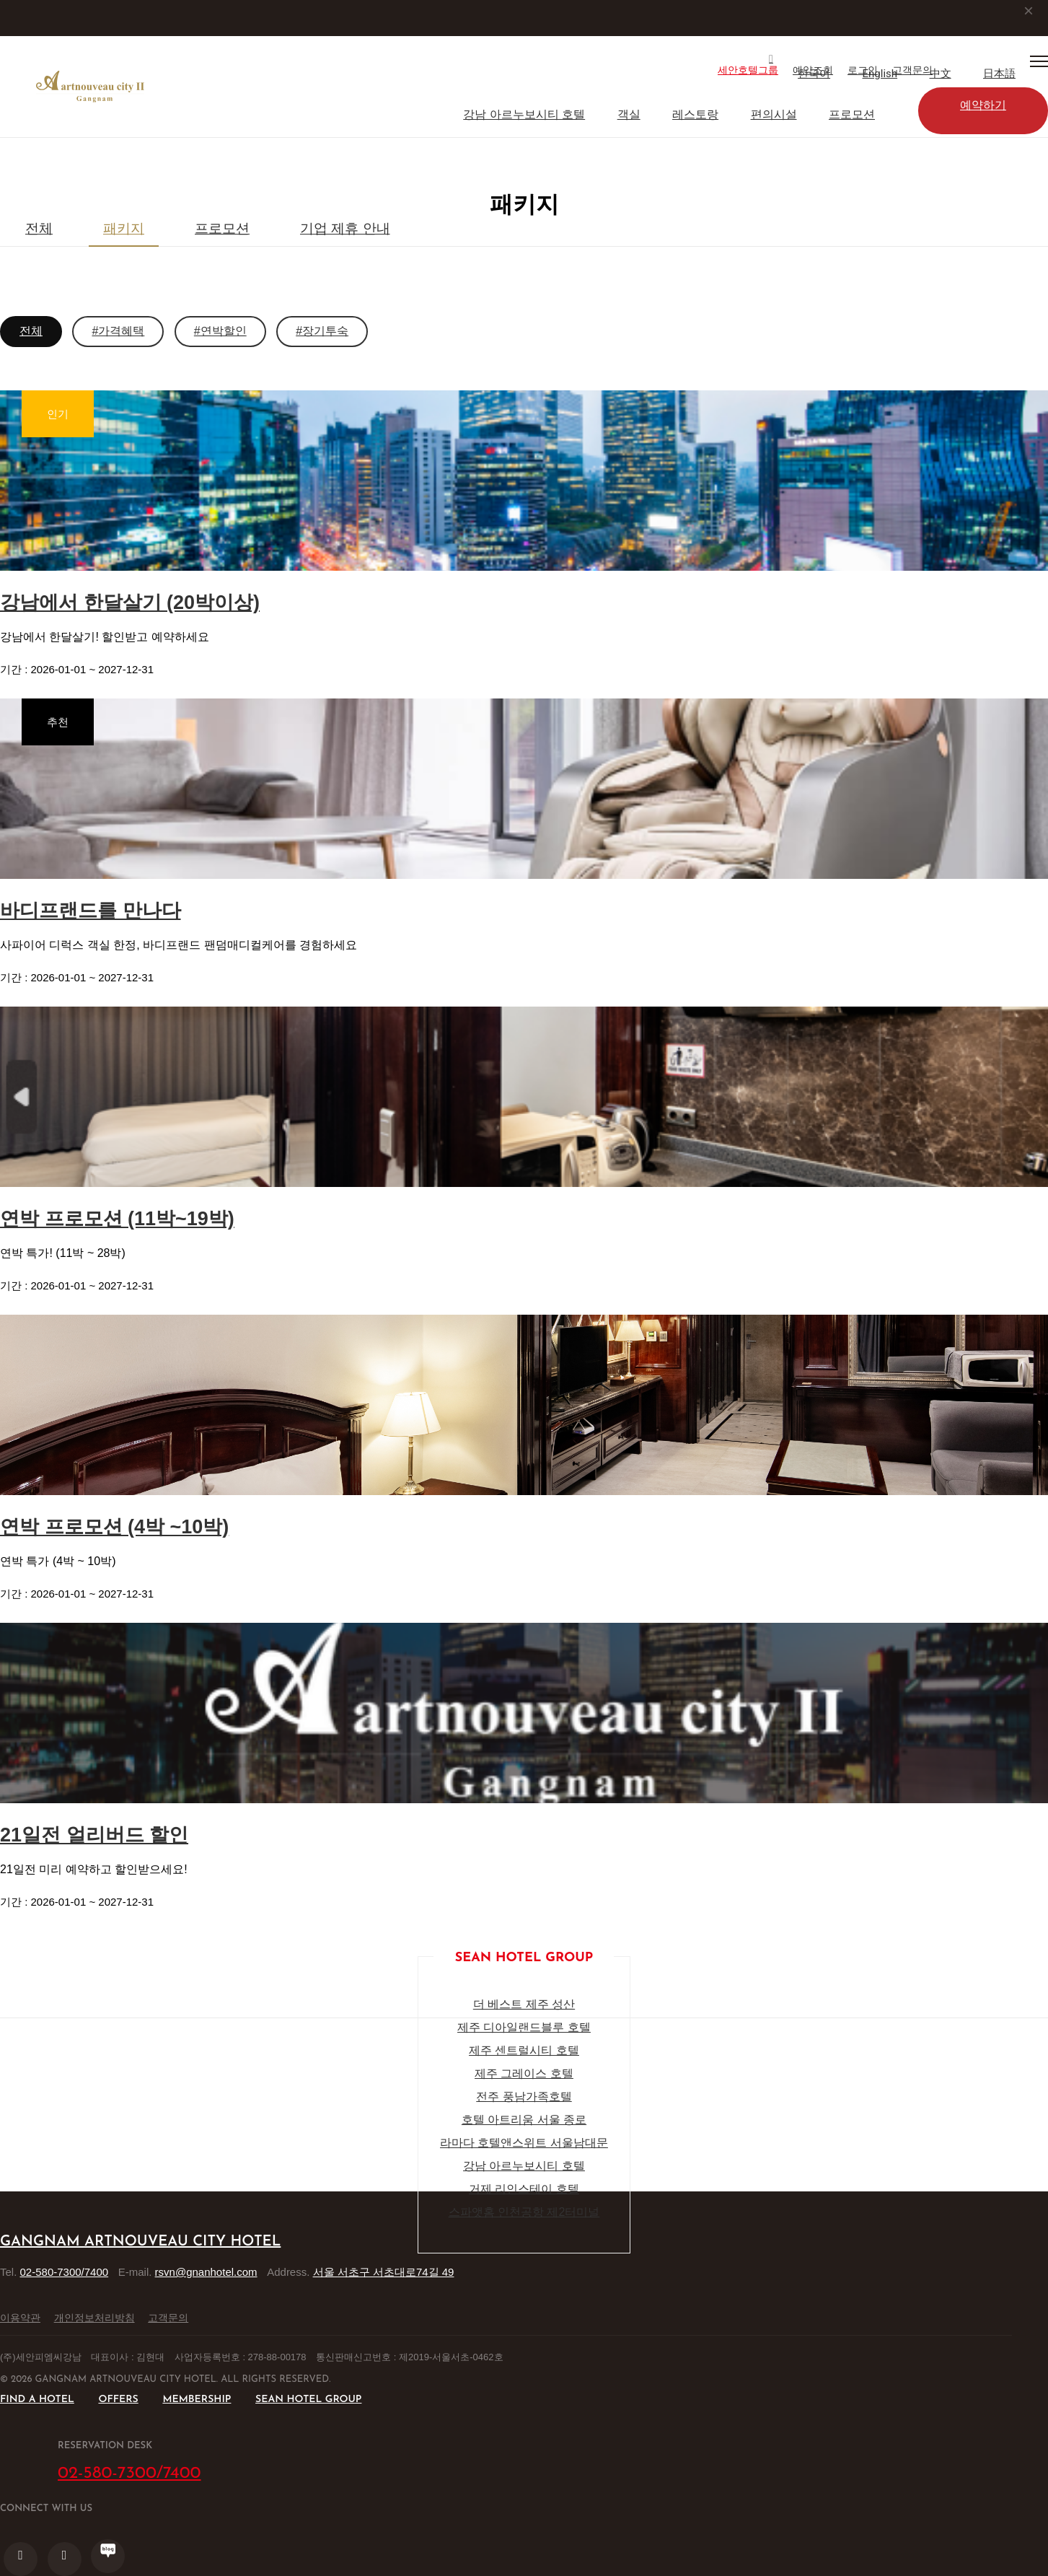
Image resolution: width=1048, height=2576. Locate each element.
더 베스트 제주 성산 (524, 2004)
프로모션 (852, 114)
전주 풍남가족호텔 (523, 2096)
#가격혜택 (118, 331)
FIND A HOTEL (37, 2399)
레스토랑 (695, 114)
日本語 (999, 73)
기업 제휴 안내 (345, 228)
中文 (940, 73)
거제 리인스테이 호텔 (524, 2189)
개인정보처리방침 (94, 2317)
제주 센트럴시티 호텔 (524, 2050)
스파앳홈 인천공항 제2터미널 (524, 2212)
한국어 (814, 73)
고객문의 (168, 2317)
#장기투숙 (322, 331)
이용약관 (20, 2317)
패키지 (123, 228)
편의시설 (774, 114)
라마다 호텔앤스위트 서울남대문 (524, 2143)
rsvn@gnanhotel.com (206, 2272)
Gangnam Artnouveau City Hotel (140, 2242)
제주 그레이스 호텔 (524, 2073)
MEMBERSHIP (196, 2399)
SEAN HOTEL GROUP (308, 2399)
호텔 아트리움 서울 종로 (524, 2119)
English (880, 73)
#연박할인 (220, 331)
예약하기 (983, 105)
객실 (628, 114)
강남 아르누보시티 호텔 (524, 114)
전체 (39, 228)
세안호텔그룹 (748, 70)
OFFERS (118, 2399)
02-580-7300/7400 (64, 2272)
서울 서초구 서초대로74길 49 (383, 2272)
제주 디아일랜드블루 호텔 (524, 2027)
